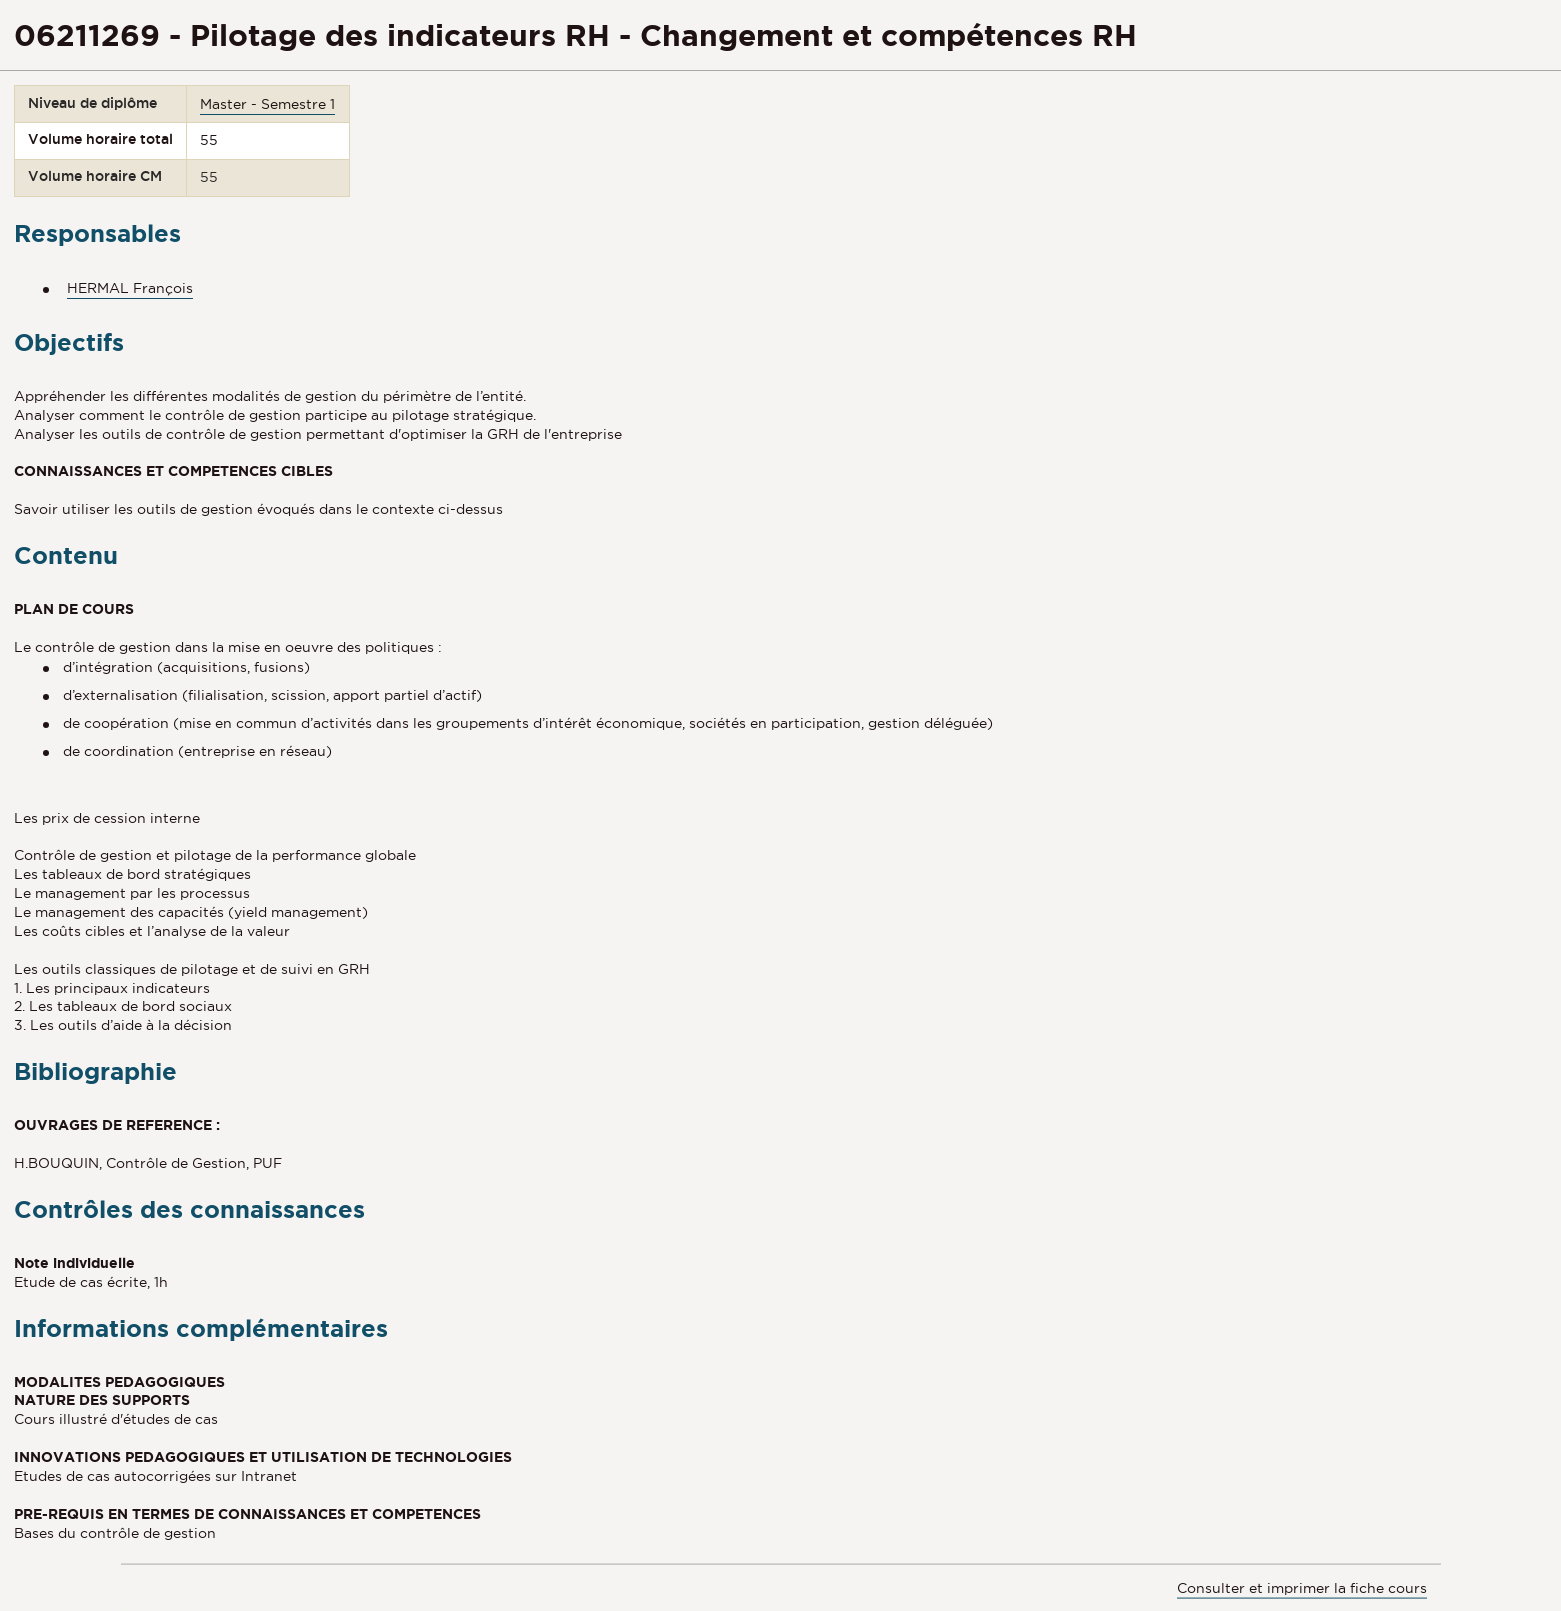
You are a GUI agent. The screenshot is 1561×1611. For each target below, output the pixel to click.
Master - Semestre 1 (267, 104)
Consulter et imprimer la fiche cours (1302, 1587)
